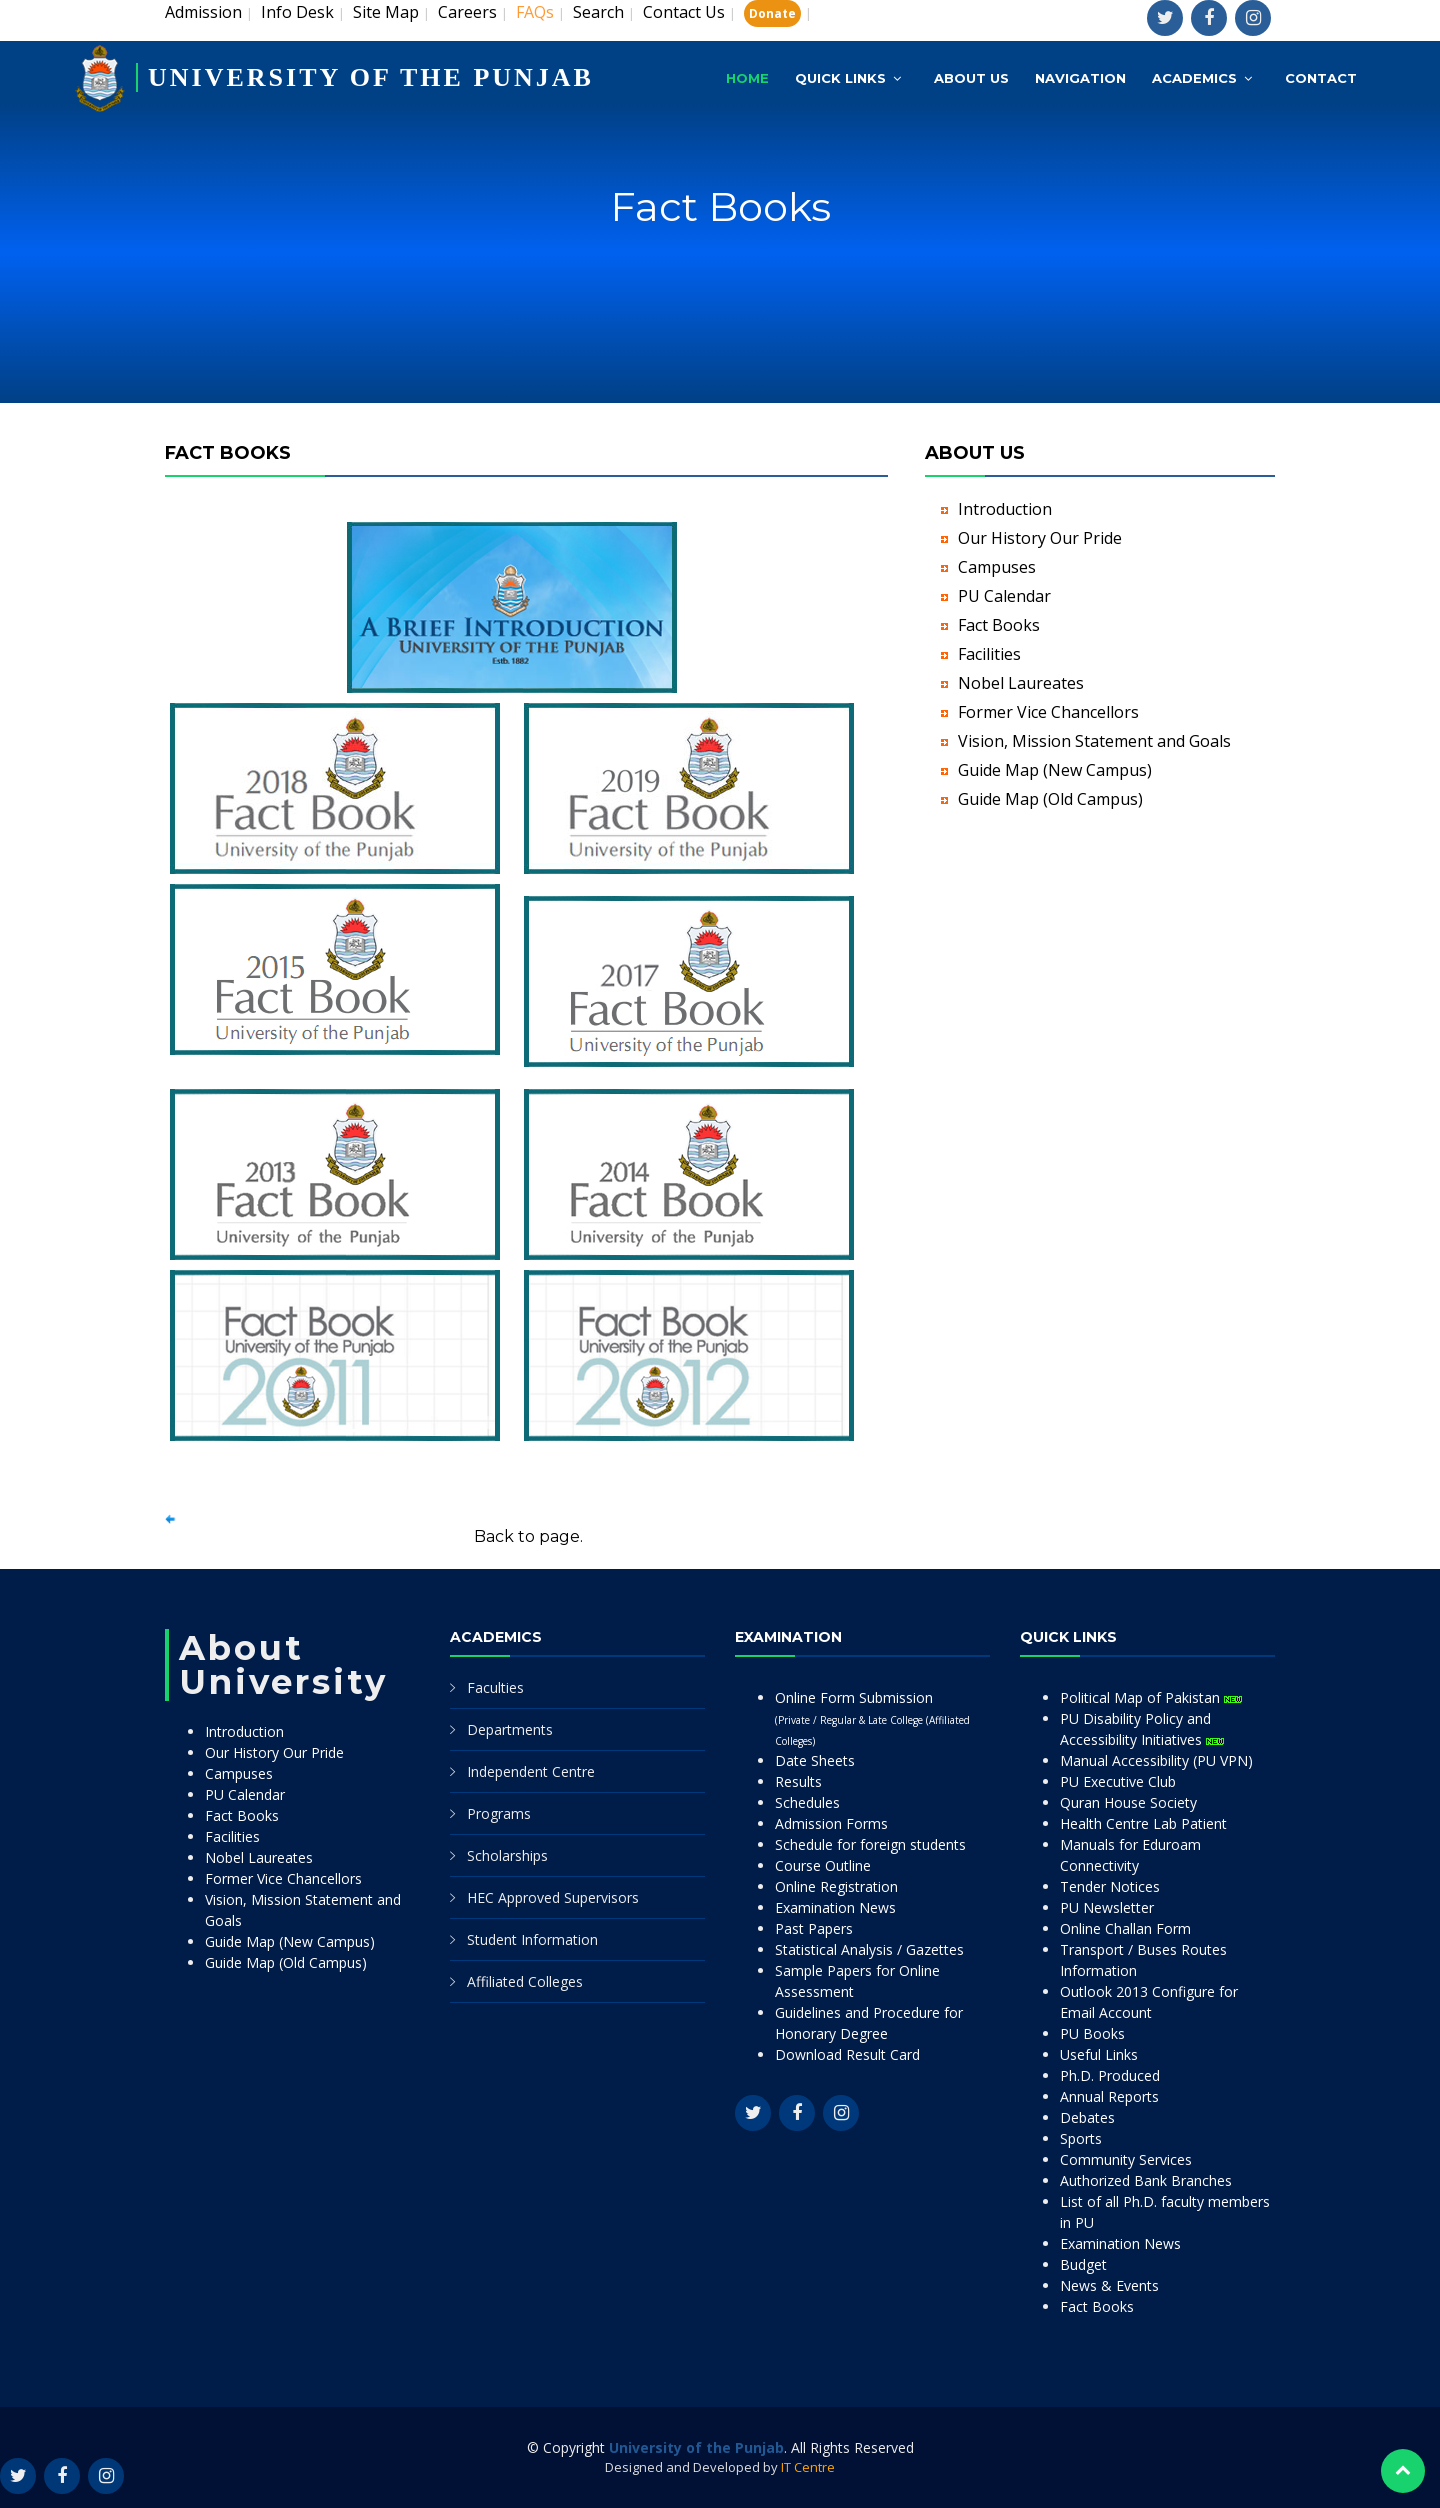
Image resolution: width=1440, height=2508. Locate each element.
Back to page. (528, 1536)
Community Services (1126, 2159)
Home (747, 78)
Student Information (532, 1939)
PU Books (1092, 2033)
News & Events (1109, 2285)
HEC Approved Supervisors (553, 1897)
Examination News (835, 1907)
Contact (1321, 78)
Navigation (1080, 78)
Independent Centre (531, 1771)
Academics (1194, 78)
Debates (1087, 2117)
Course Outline (823, 1865)
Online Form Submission (872, 1718)
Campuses (997, 567)
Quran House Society (1128, 1802)
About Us (971, 78)
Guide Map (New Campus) (1055, 770)
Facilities (989, 654)
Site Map (386, 12)
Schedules (807, 1802)
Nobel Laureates (1021, 683)
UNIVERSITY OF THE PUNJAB (371, 77)
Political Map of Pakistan (1151, 1697)
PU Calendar (1004, 596)
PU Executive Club (1118, 1781)
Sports (1081, 2138)
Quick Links (840, 78)
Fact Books (999, 625)
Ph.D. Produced (1110, 2075)
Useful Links (1099, 2054)
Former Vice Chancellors (1048, 712)
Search (598, 12)
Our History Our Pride (1040, 538)
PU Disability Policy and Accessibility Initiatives (1142, 1729)
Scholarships (507, 1855)
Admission (203, 12)
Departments (510, 1729)
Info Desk (297, 12)
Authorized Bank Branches (1146, 2180)
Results (798, 1781)
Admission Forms (831, 1823)
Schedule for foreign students (870, 1844)
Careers (467, 12)
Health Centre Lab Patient (1143, 1823)
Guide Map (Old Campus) (1050, 799)
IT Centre (808, 2467)
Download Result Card (847, 2054)
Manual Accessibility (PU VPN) (1156, 1760)
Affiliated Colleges (525, 1981)
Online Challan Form (1125, 1928)
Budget (1083, 2264)
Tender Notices (1110, 1886)
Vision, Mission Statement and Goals (1094, 741)
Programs (499, 1813)
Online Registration (836, 1886)
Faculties (495, 1687)
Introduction (1005, 509)
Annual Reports (1109, 2096)
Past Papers (814, 1928)
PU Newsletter (1107, 1907)
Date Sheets (815, 1760)
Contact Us (684, 12)
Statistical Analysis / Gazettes (869, 1949)
